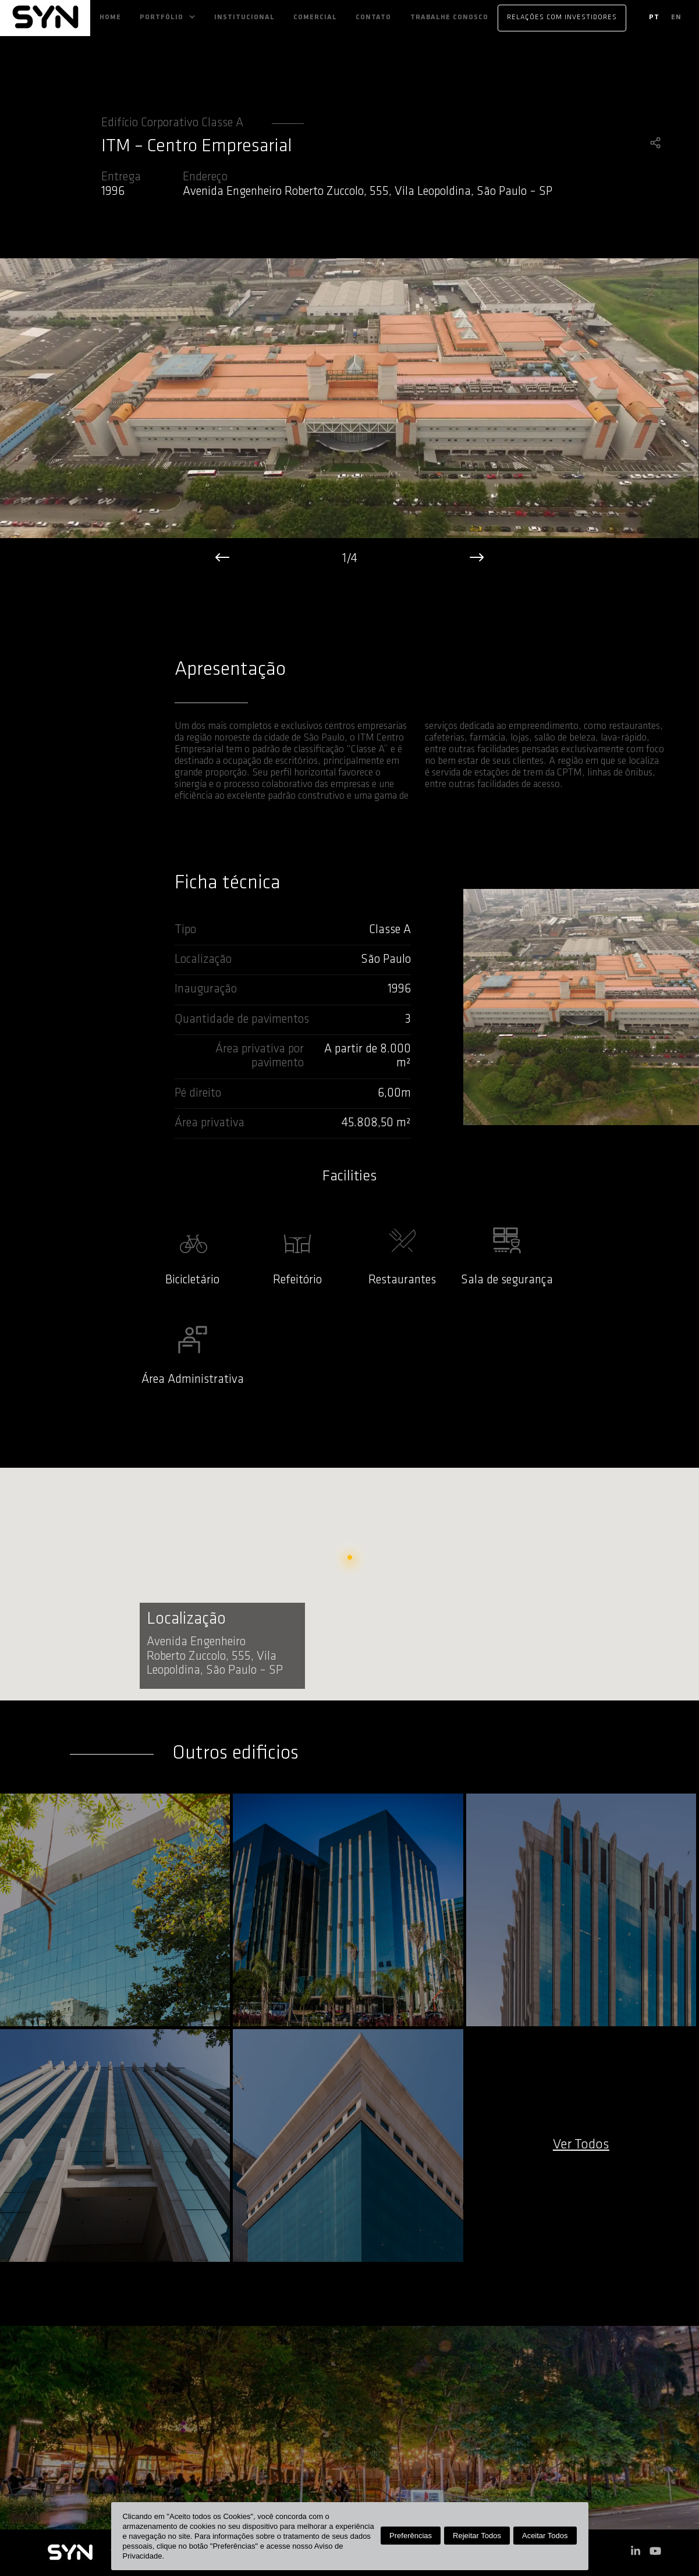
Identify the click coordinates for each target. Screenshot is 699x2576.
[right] (476, 559)
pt (654, 17)
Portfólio (161, 17)
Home (110, 17)
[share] (655, 144)
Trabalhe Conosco (449, 17)
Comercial (315, 17)
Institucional (244, 17)
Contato (373, 17)
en (676, 17)
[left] (222, 559)
